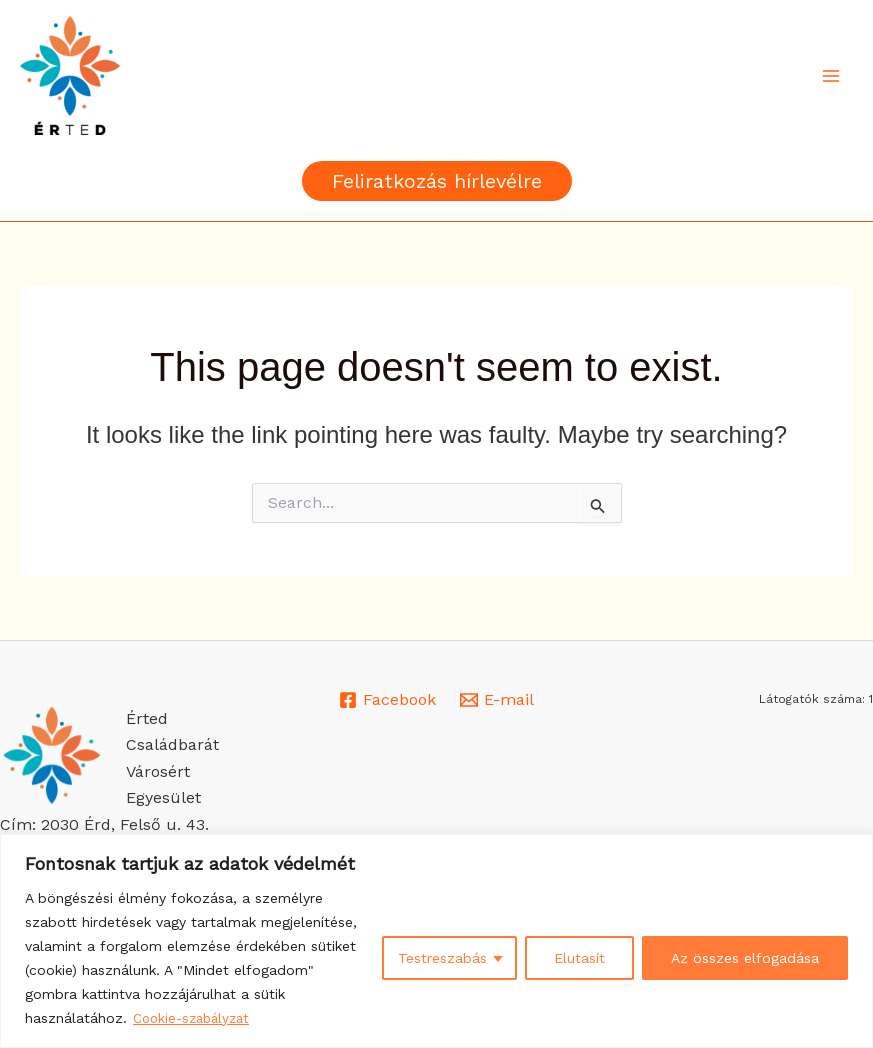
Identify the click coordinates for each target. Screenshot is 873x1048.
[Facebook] (387, 700)
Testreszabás (442, 959)
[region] (436, 941)
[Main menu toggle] (831, 76)
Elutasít (579, 959)
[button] (437, 181)
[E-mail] (497, 700)
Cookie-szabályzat (195, 1019)
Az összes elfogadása (745, 959)
